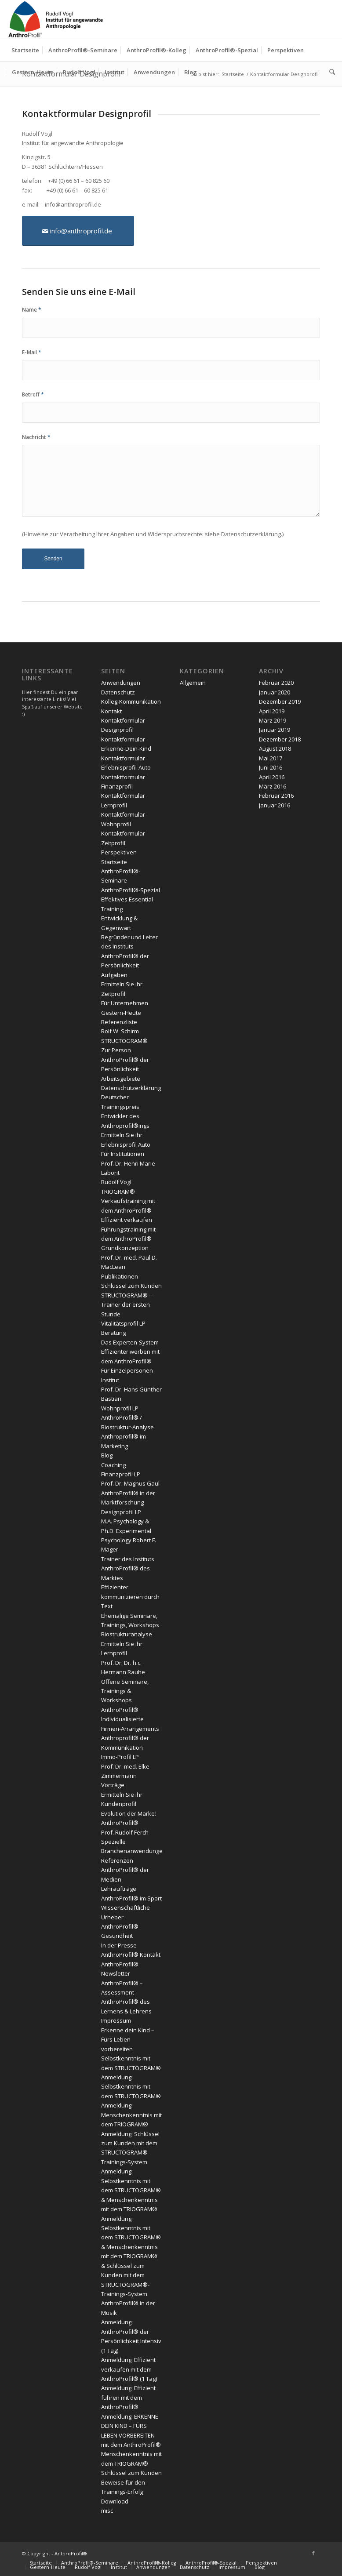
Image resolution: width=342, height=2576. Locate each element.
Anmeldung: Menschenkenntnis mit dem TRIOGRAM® (131, 2114)
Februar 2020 (276, 683)
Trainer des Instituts (127, 1559)
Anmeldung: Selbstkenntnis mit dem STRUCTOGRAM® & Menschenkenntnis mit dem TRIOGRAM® (131, 2190)
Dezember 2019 (280, 701)
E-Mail (31, 352)
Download (114, 2501)
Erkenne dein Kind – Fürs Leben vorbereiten (127, 2039)
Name (31, 309)
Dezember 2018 (280, 739)
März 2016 (272, 786)
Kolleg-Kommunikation (131, 701)
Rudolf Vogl (116, 1182)
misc (107, 2510)
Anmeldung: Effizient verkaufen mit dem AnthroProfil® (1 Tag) (129, 2369)
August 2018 (275, 748)
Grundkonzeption (125, 1248)
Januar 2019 (274, 730)
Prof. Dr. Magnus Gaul (130, 1483)
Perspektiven (119, 852)
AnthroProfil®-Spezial (130, 890)
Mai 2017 (270, 758)
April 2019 (271, 711)
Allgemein (193, 683)
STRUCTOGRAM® (124, 1041)
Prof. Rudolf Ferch (125, 1832)
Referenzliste (119, 1022)
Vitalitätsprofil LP (123, 1323)
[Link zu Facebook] (313, 2553)
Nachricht (36, 437)
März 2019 (272, 720)
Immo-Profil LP (120, 1757)
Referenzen (117, 1860)
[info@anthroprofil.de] (78, 231)
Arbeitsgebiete (120, 1079)
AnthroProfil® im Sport (131, 1898)
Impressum (116, 2020)
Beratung (113, 1333)
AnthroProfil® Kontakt (130, 1954)
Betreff (33, 394)
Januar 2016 (274, 805)
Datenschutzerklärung (251, 534)
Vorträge (112, 1785)
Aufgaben (114, 975)
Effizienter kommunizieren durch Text (130, 1596)
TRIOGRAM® (118, 1191)
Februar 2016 (276, 795)
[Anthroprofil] (56, 19)
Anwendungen (120, 683)
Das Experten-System (130, 1342)
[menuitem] (25, 50)
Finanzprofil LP (120, 1474)
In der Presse (119, 1945)
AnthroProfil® (71, 2553)
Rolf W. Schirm (120, 1031)
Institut (110, 1380)
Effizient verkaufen (126, 1220)
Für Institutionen (122, 1154)
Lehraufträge (118, 1889)
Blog (107, 1455)
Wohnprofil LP (119, 1408)
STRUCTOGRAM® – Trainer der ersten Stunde (126, 1304)
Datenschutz (118, 692)
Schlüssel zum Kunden (131, 1286)
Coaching (113, 1465)
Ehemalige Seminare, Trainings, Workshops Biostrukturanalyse (130, 1625)
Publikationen (119, 1276)
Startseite (114, 862)
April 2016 (271, 777)
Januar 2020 (274, 692)
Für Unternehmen (124, 1003)
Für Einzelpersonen (127, 1370)
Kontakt (111, 711)
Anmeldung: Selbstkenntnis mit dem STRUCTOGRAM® (131, 2086)
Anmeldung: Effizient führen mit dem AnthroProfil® (128, 2397)
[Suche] (330, 72)
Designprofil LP (121, 1512)
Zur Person (116, 1050)
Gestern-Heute (121, 1013)
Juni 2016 (270, 767)
